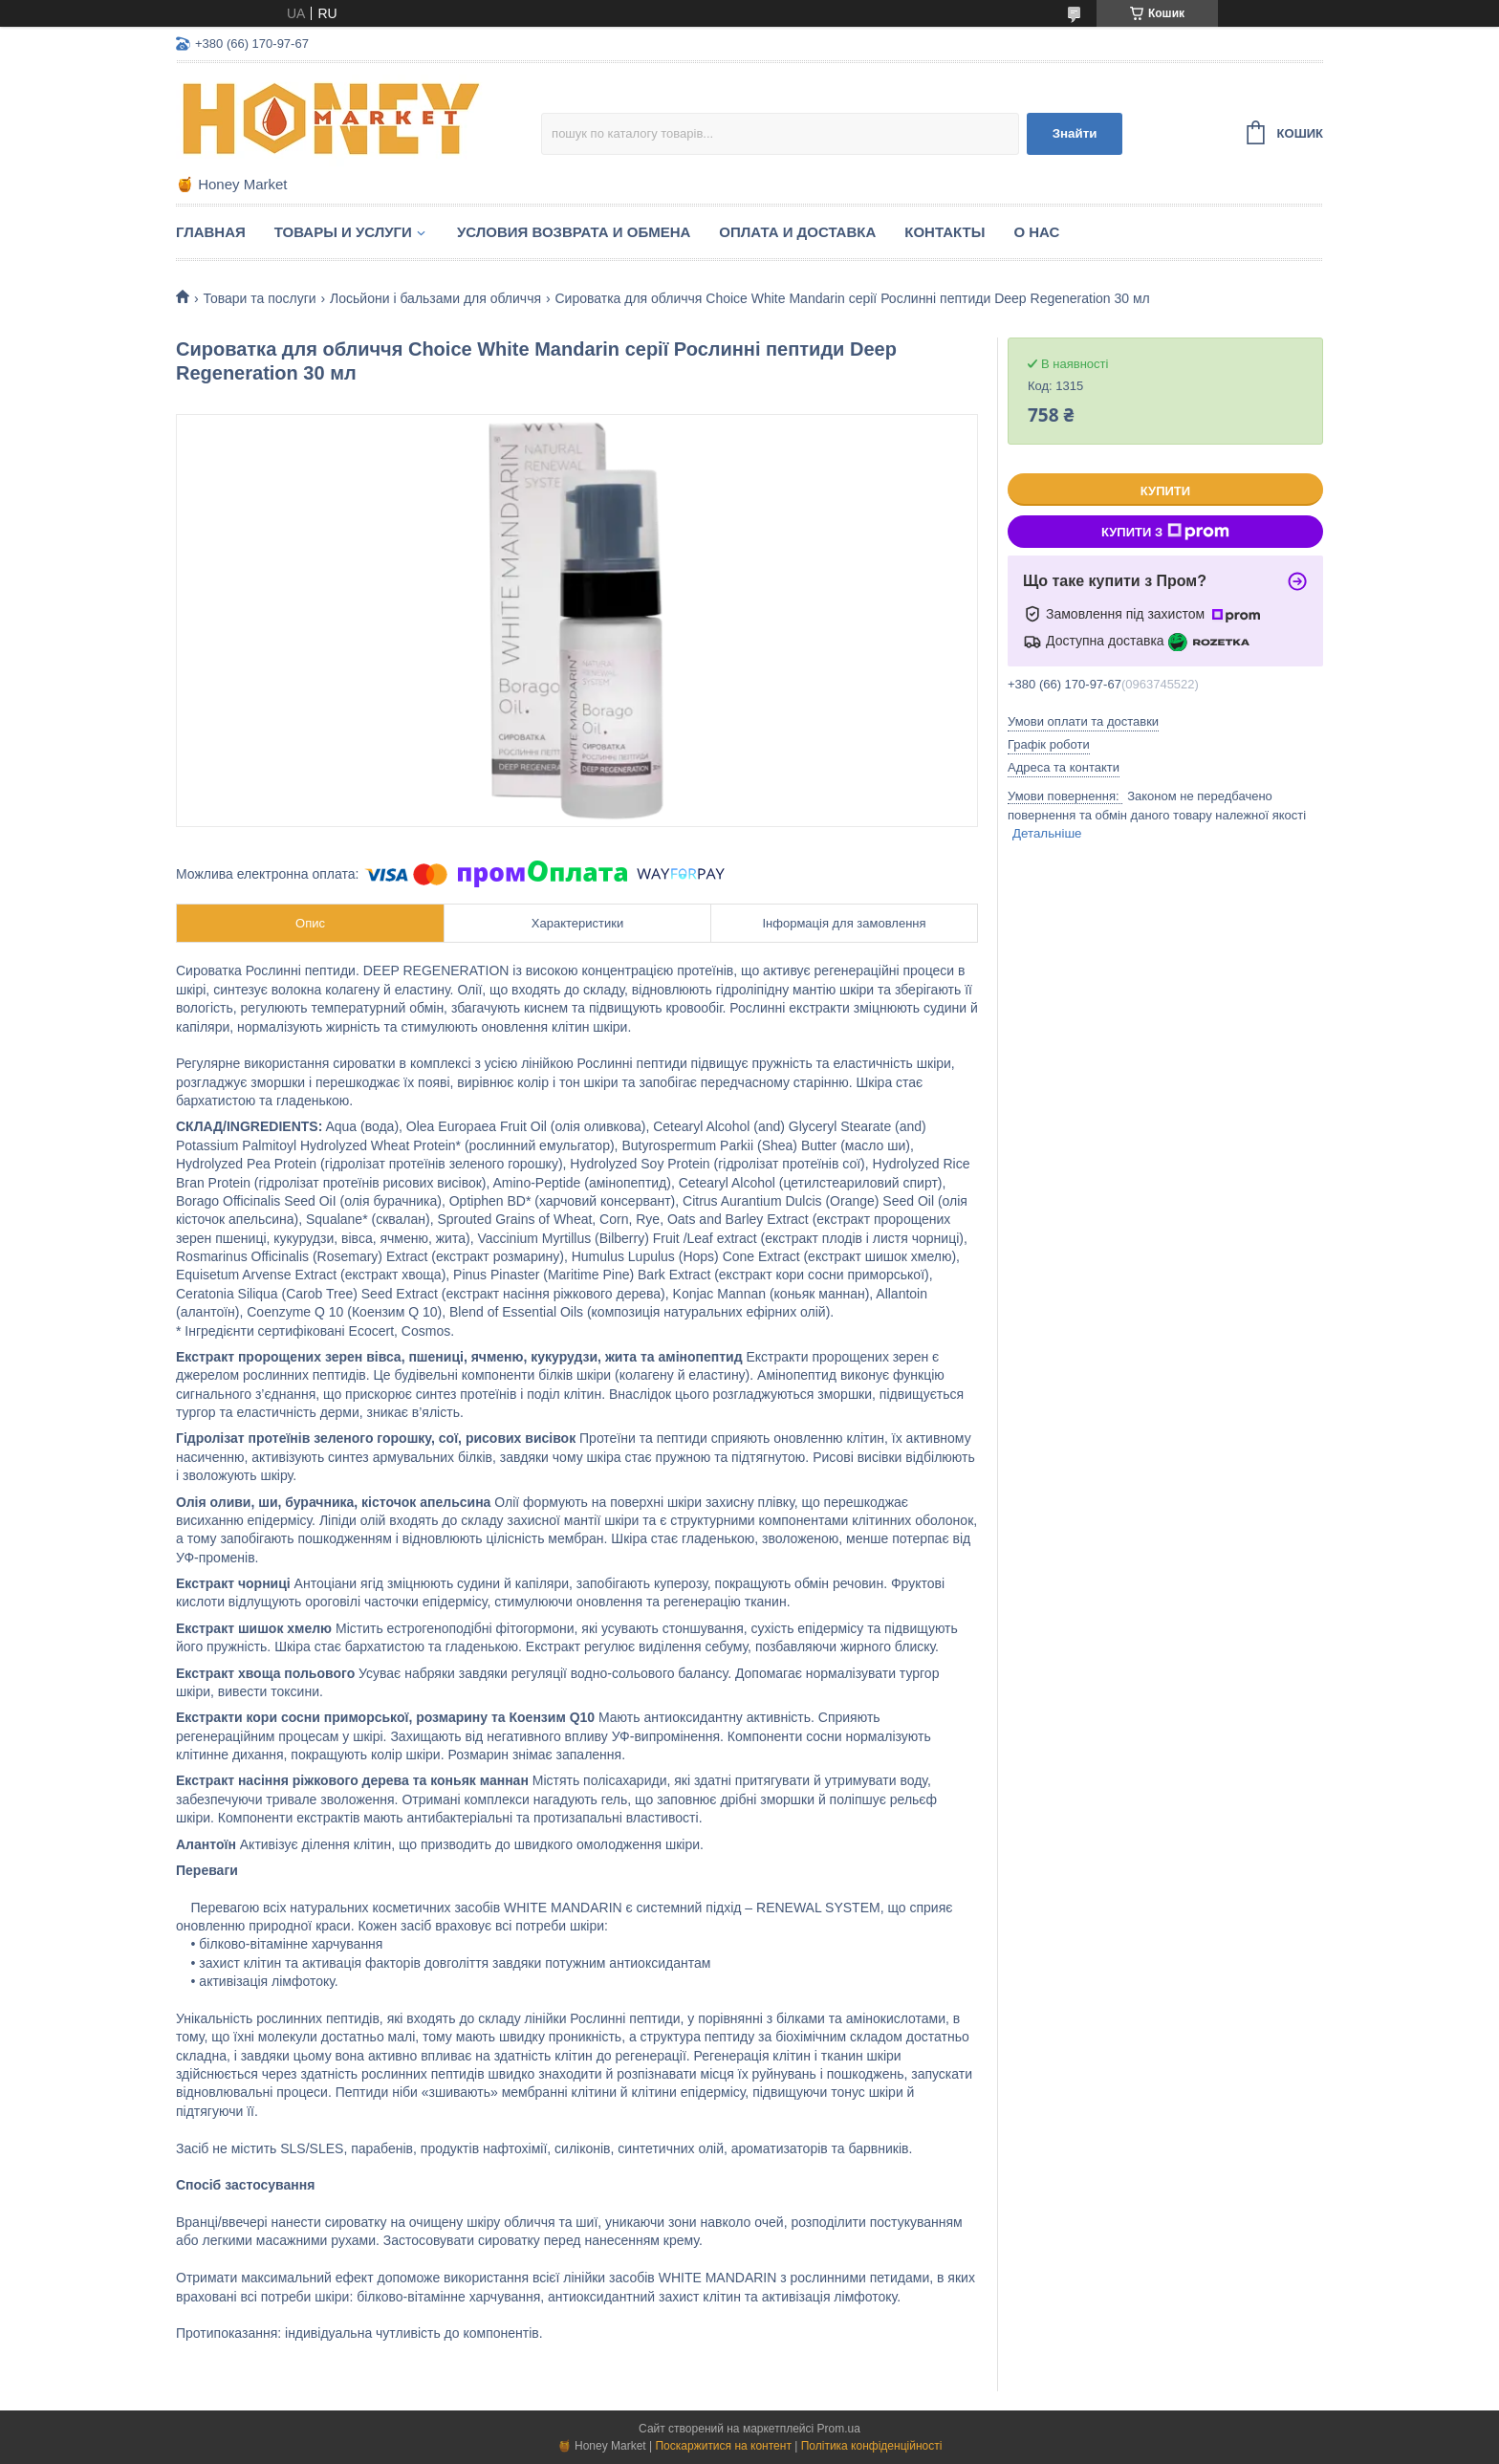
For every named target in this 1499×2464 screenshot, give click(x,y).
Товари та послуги (259, 298)
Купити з (1165, 531)
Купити (1165, 491)
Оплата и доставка (797, 232)
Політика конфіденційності (872, 2446)
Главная (211, 232)
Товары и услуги (343, 232)
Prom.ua (838, 2428)
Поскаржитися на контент (723, 2446)
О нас (1036, 232)
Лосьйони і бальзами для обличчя (435, 298)
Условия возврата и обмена (573, 232)
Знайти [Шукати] (1075, 133)
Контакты (944, 232)
